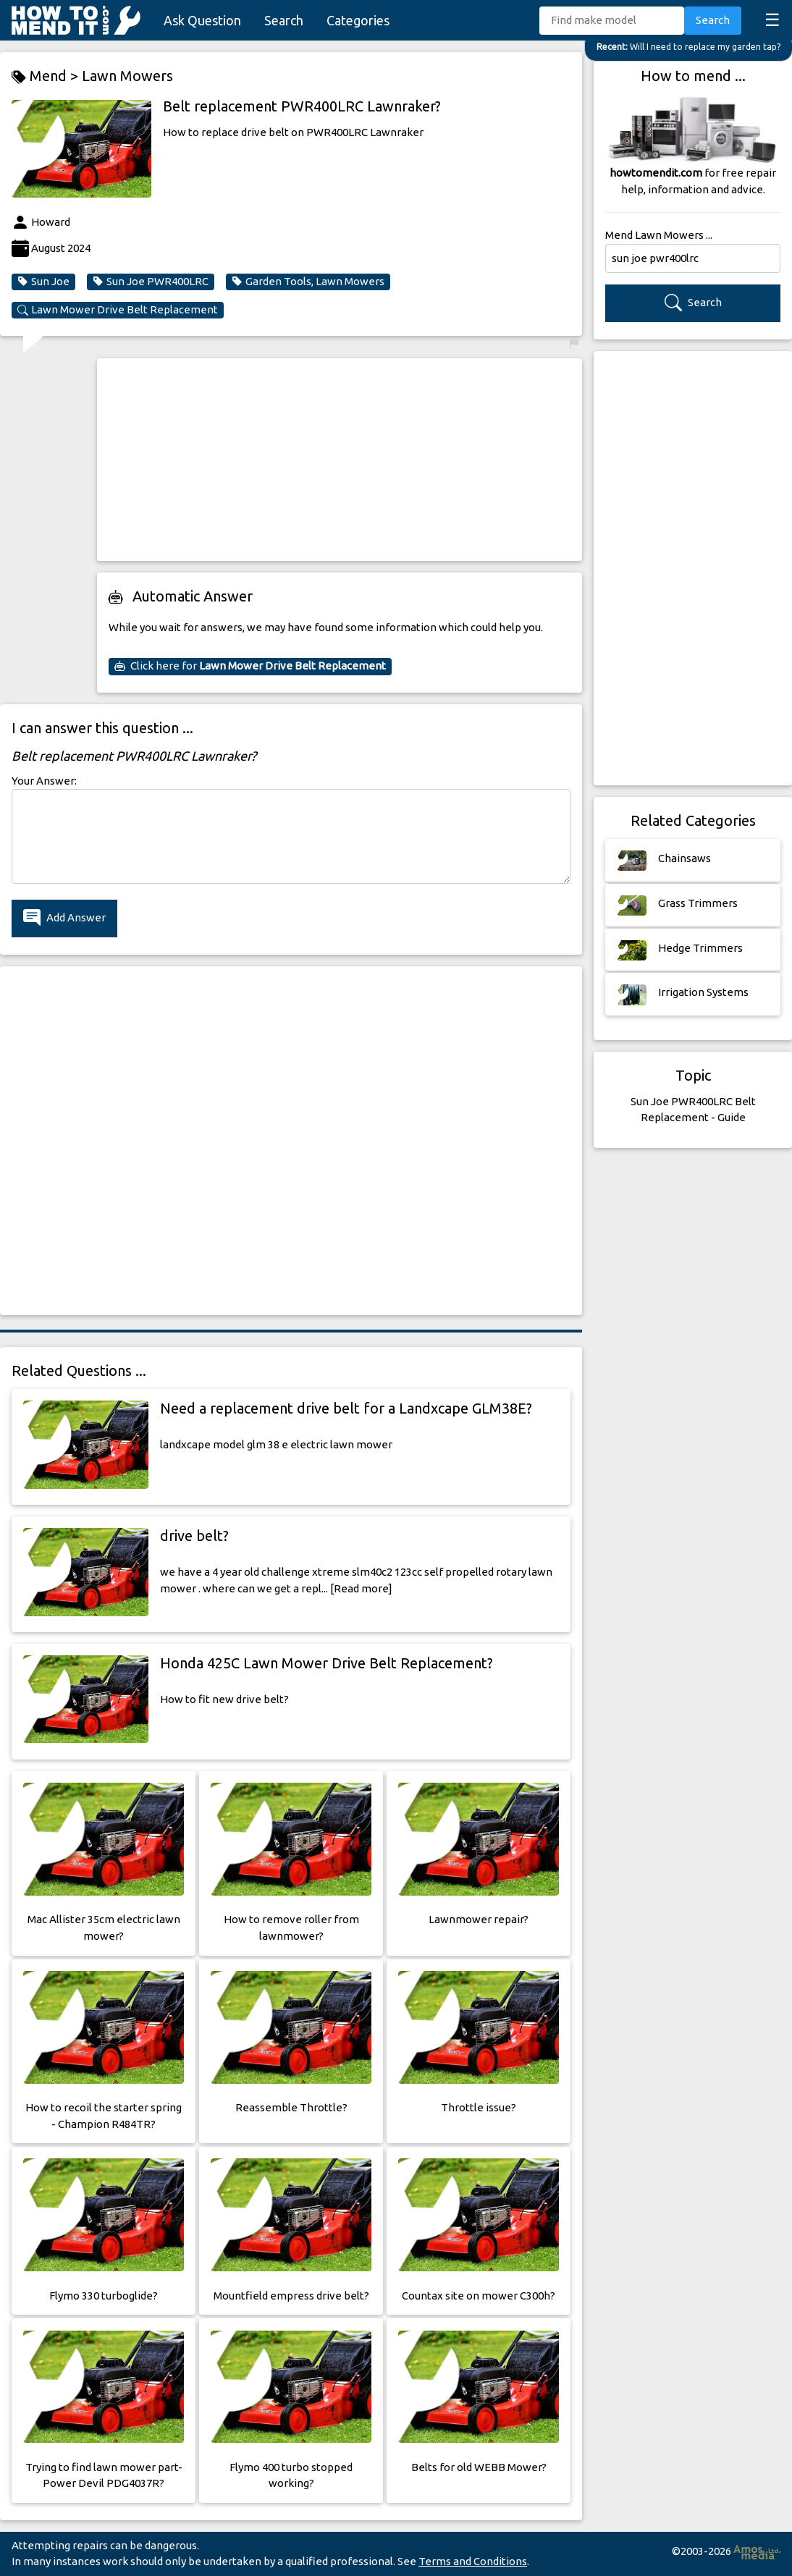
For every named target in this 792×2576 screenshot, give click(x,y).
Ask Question (202, 20)
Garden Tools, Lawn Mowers (308, 281)
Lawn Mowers (127, 75)
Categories (358, 20)
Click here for (250, 665)
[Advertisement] (339, 459)
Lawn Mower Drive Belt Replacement (117, 309)
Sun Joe (43, 281)
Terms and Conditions (472, 2561)
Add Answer (64, 918)
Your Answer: (44, 780)
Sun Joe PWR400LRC (150, 281)
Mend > (47, 76)
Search (283, 20)
